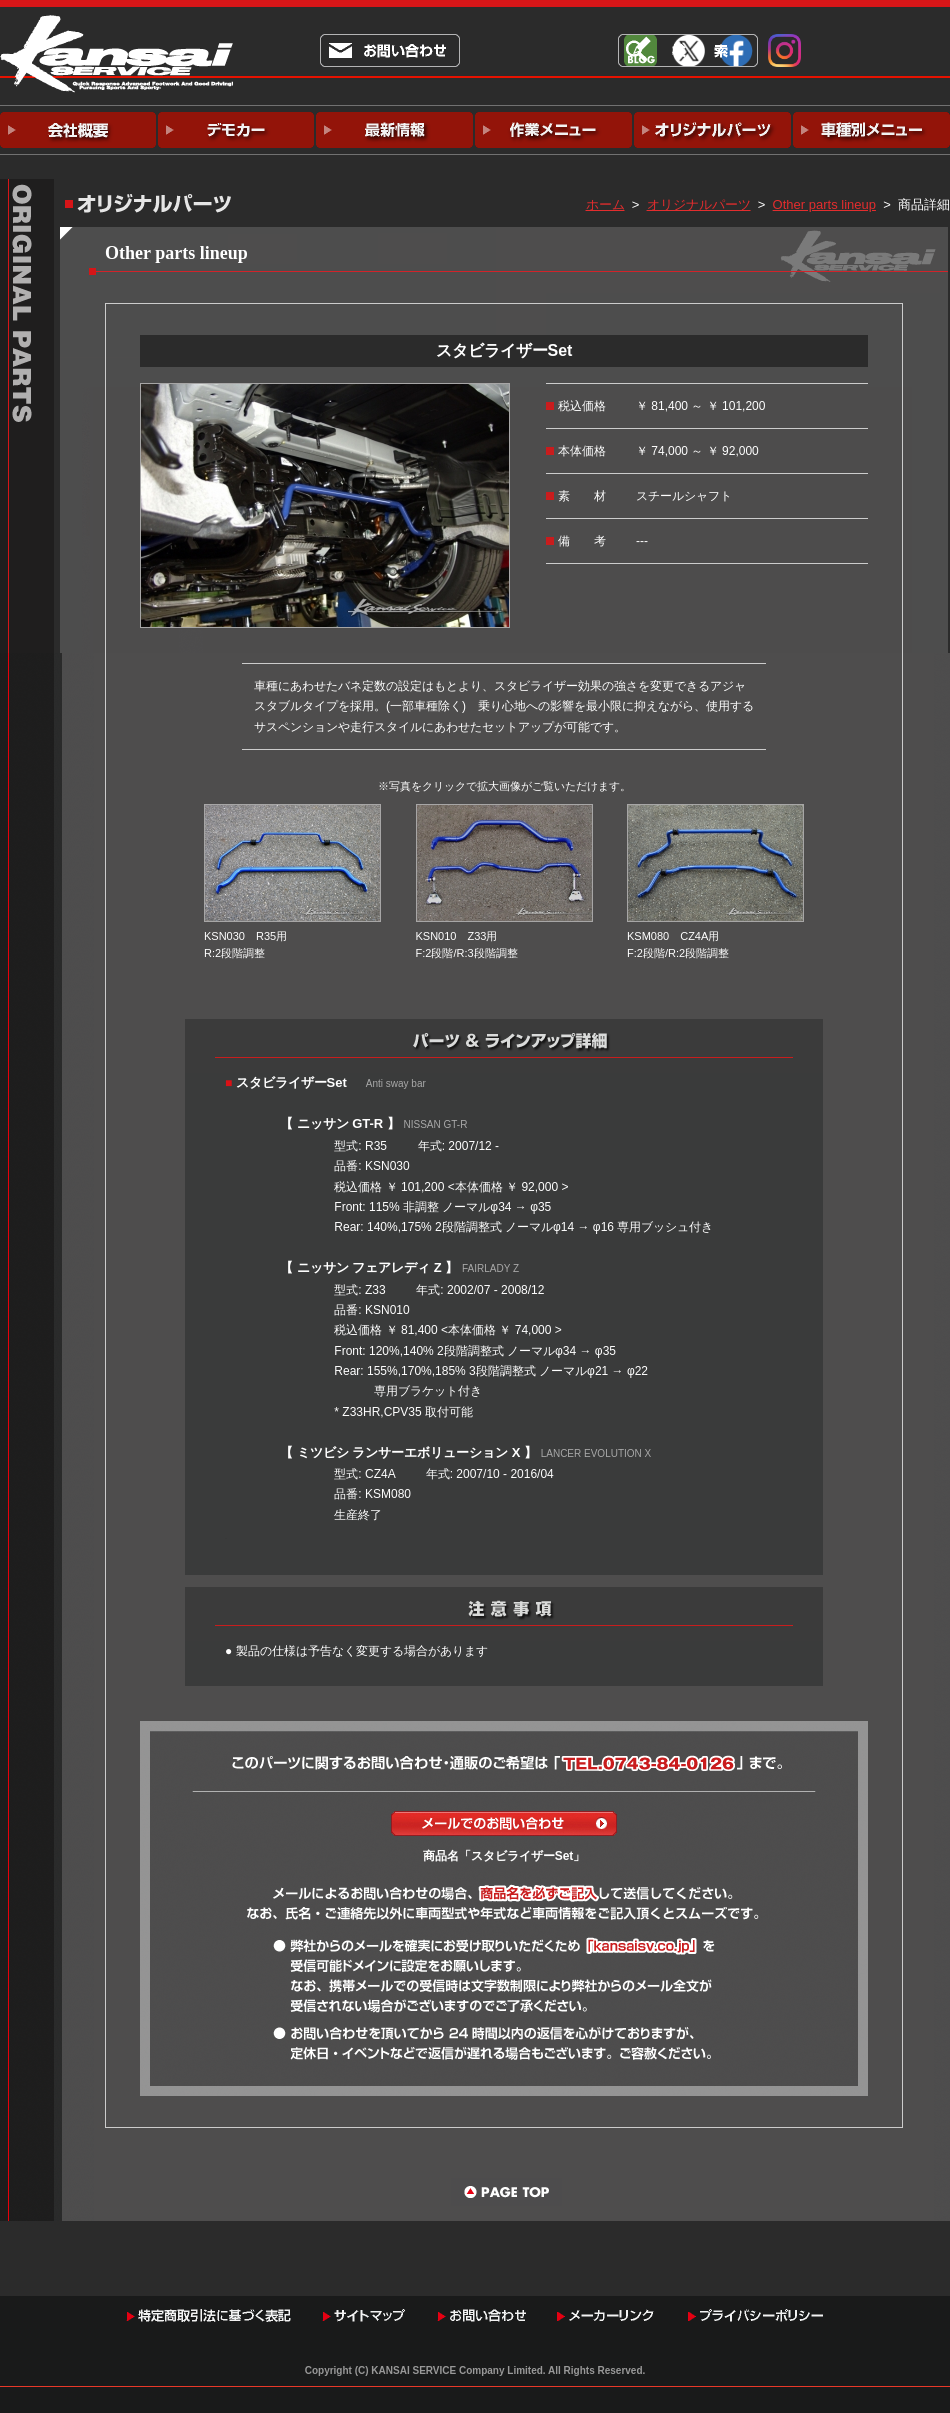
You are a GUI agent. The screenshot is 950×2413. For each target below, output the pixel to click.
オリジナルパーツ (699, 204)
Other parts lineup (824, 204)
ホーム (605, 204)
